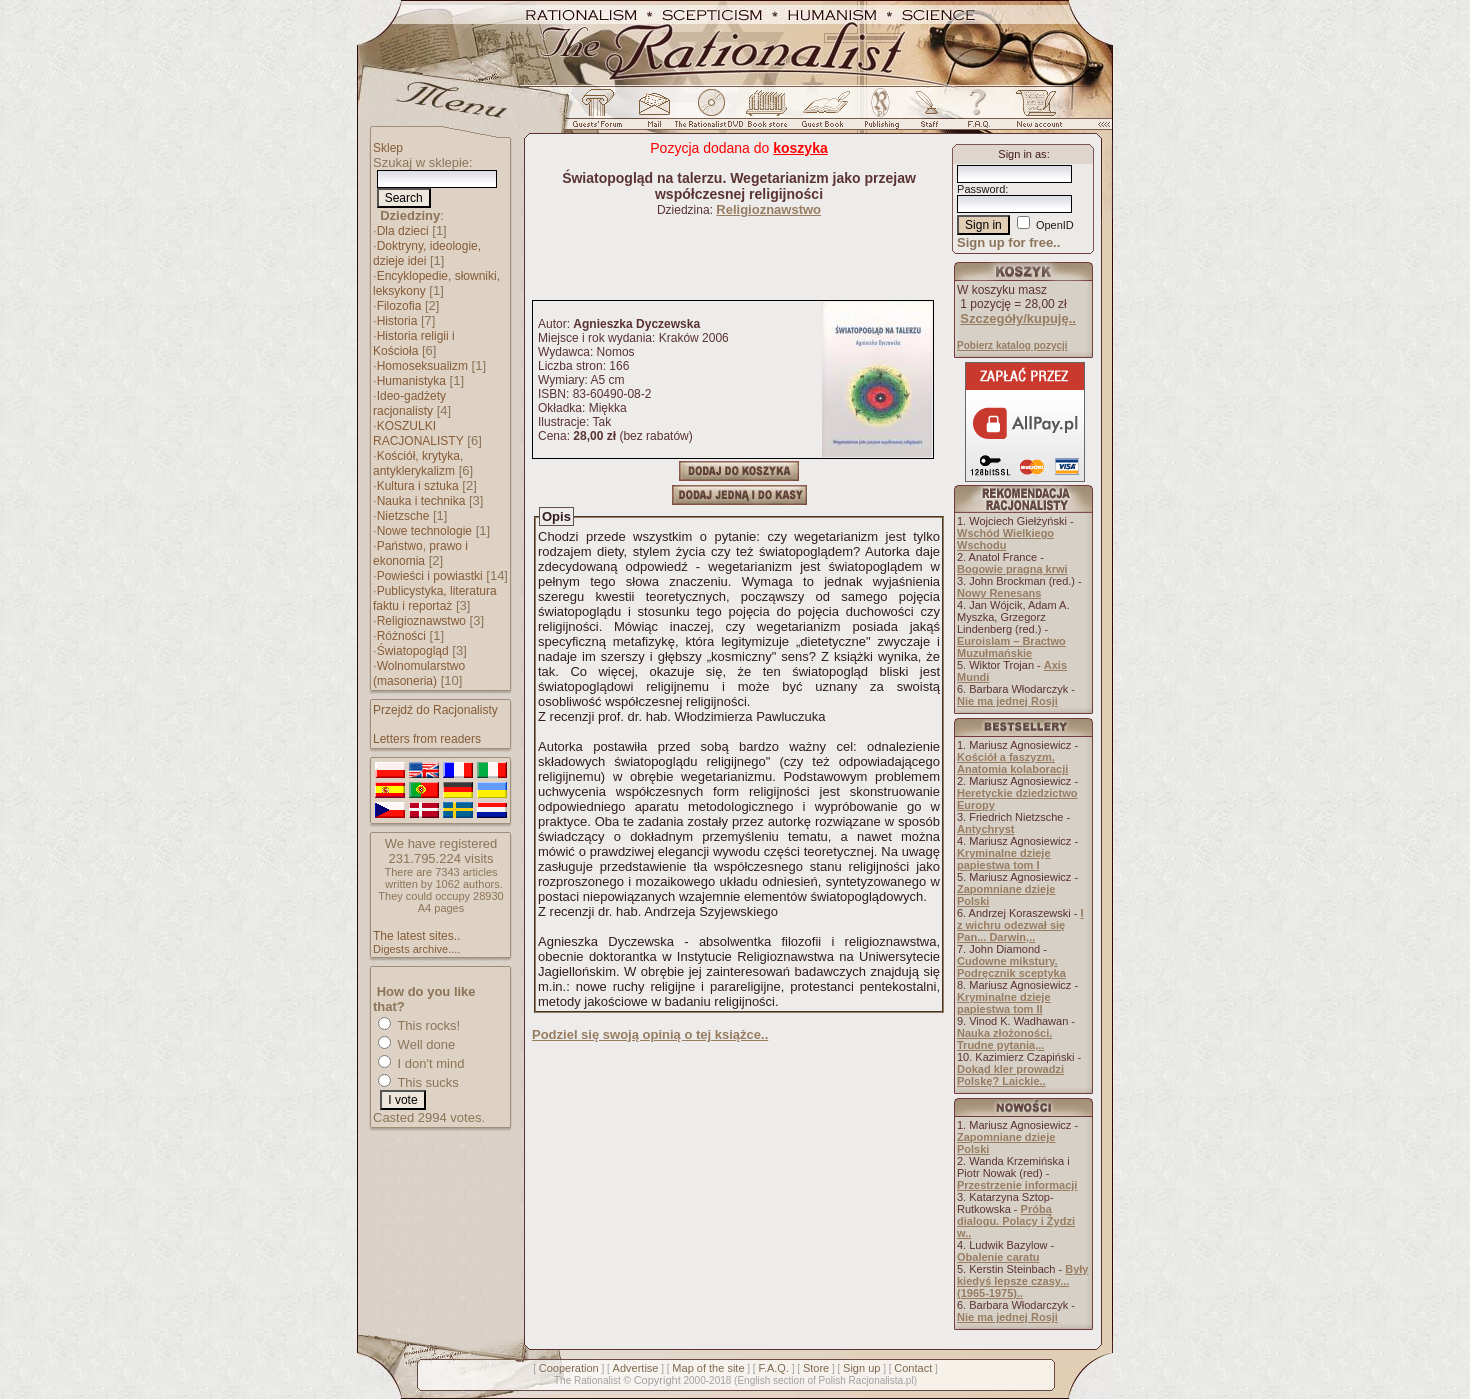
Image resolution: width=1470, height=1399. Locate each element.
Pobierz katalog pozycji (1012, 345)
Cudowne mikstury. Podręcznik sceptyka (1011, 967)
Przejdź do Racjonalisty (435, 710)
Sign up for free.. (1008, 242)
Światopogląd (413, 651)
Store (816, 1368)
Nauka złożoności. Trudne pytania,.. (1004, 1039)
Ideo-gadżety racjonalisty (409, 403)
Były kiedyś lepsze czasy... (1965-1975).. (1022, 1281)
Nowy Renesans (999, 593)
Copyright (657, 1380)
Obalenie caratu (998, 1257)
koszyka (800, 148)
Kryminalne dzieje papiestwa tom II (1004, 1003)
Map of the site (708, 1368)
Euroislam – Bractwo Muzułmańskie (1011, 647)
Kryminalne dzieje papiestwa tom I (1004, 859)
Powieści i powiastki (430, 576)
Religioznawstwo (421, 621)
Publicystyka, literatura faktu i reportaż (435, 598)
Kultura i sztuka (418, 486)
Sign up (861, 1368)
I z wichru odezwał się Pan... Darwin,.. (1020, 925)
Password (981, 189)
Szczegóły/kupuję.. (1018, 318)
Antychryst (985, 829)
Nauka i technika (421, 501)
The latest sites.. (416, 936)
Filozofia (399, 306)
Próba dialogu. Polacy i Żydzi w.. (1016, 1221)
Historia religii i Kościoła (414, 343)
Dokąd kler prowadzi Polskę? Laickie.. (1010, 1075)
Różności (401, 636)
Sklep (388, 148)
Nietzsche (403, 516)
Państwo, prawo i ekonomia (420, 553)
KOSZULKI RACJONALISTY (418, 433)
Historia (397, 321)
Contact (913, 1368)
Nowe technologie (424, 531)
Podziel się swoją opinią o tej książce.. (650, 1034)
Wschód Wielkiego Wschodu (1005, 539)
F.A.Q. (773, 1368)
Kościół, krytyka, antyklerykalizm (418, 463)
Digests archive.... (416, 949)
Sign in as (1022, 154)
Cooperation (569, 1368)
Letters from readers (427, 739)
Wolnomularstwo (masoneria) (419, 673)
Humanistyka (411, 381)
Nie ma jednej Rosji (1007, 701)
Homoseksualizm (422, 366)
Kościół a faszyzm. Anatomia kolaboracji (1012, 763)
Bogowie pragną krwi (1012, 569)
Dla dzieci (403, 231)
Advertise (636, 1368)
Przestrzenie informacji (1017, 1185)
